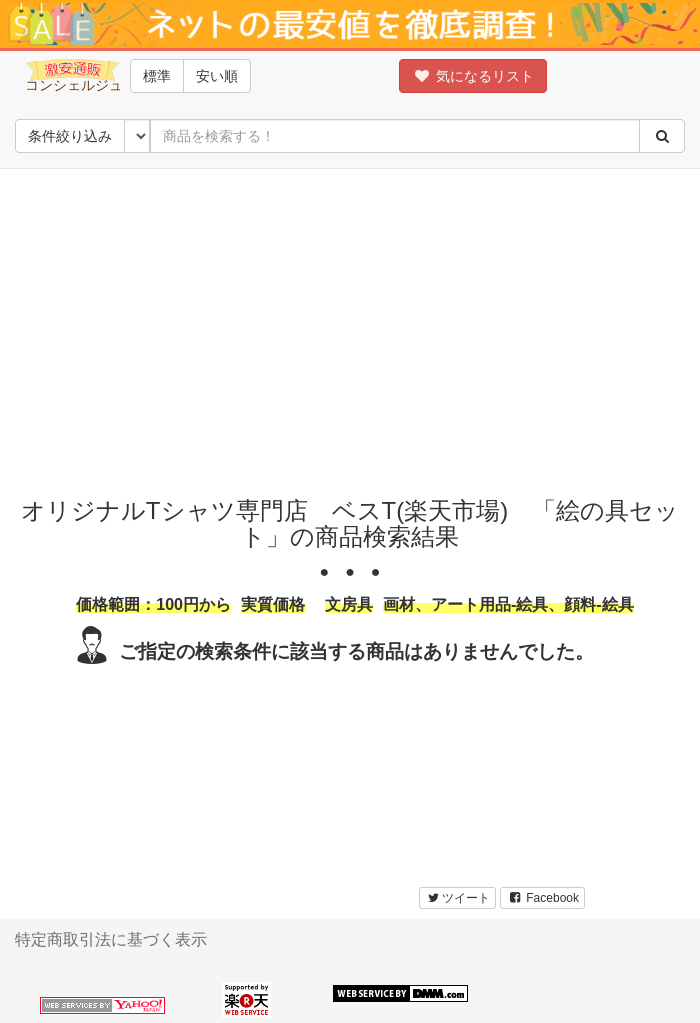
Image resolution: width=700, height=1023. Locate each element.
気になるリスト (472, 76)
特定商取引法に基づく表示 (111, 939)
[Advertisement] (357, 328)
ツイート (457, 898)
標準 (157, 76)
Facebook (542, 898)
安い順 (217, 76)
